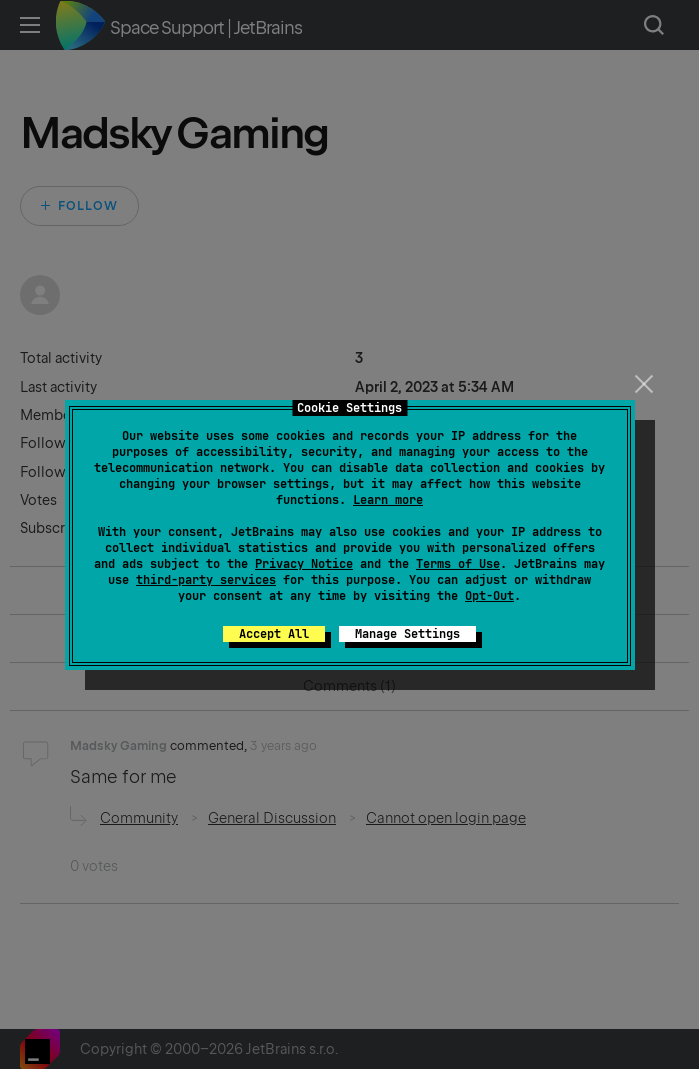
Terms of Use (458, 564)
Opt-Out (489, 596)
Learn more (388, 500)
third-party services (206, 580)
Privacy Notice (304, 564)
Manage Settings (407, 634)
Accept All (274, 634)
